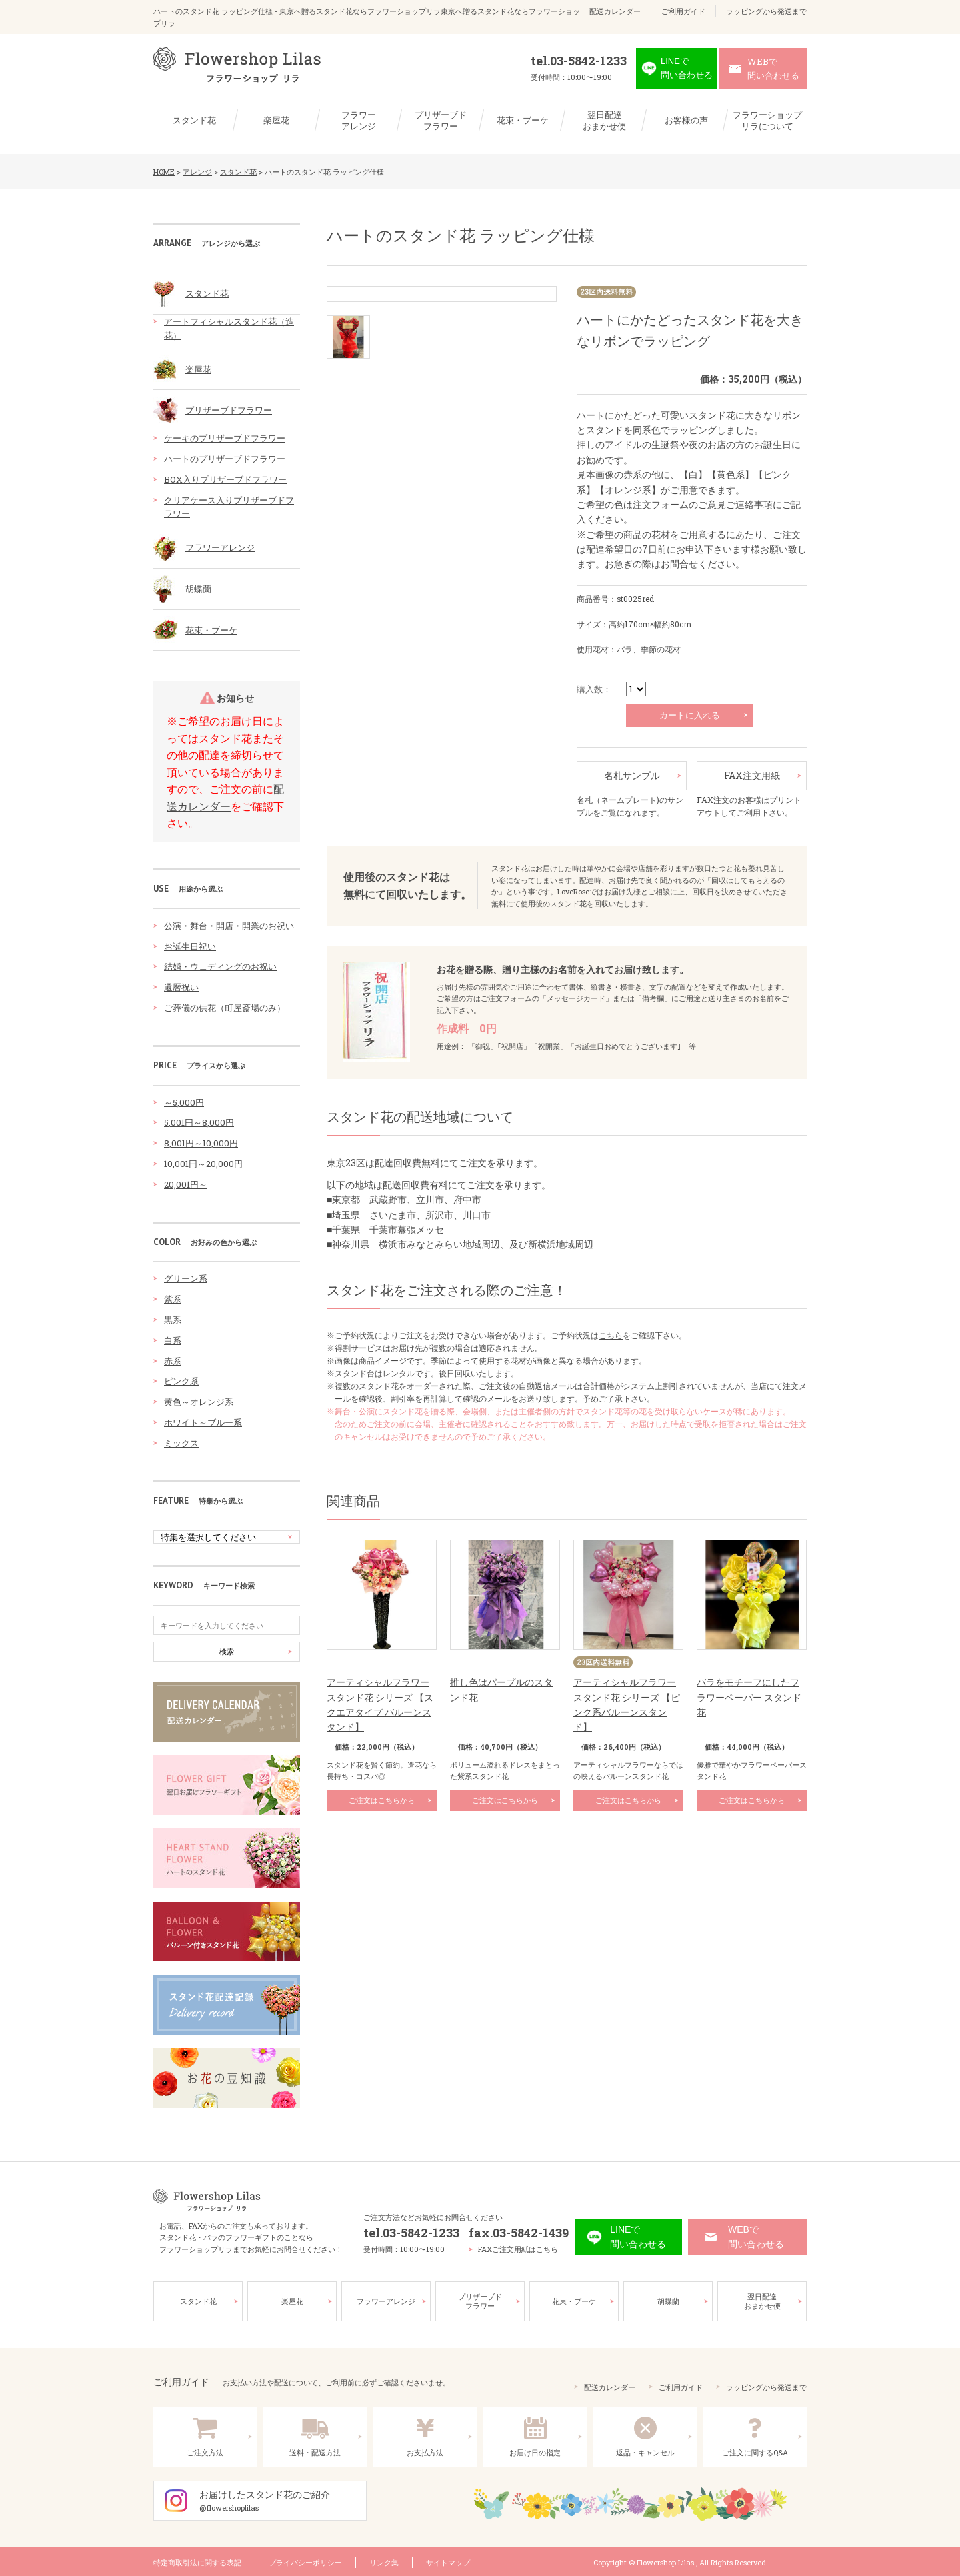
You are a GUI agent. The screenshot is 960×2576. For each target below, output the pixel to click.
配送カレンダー (615, 11)
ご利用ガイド (683, 11)
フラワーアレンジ (358, 120)
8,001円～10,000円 (201, 1143)
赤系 (172, 1361)
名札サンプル (632, 775)
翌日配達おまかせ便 (604, 120)
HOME (164, 172)
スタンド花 (194, 120)
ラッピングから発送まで (766, 11)
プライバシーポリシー (305, 2561)
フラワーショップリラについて (767, 120)
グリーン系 (185, 1278)
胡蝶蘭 (198, 589)
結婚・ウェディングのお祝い (220, 966)
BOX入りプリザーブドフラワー (225, 479)
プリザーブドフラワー (441, 120)
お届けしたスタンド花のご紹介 (282, 2500)
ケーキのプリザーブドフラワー (224, 438)
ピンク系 (181, 1381)
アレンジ (197, 172)
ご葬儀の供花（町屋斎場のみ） (224, 1008)
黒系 (172, 1320)
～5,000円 (184, 1102)
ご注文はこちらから (382, 1800)
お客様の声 (686, 120)
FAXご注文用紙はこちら (518, 2248)
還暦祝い (181, 987)
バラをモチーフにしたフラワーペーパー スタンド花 (749, 1697)
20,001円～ (185, 1184)
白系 (172, 1340)
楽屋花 (276, 120)
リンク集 (384, 2561)
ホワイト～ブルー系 (203, 1422)
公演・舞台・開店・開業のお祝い (229, 926)
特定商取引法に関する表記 (197, 2561)
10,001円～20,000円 (203, 1164)
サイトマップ (448, 2561)
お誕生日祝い (190, 946)
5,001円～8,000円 (199, 1122)
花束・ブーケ (523, 120)
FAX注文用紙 (752, 775)
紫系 (172, 1299)
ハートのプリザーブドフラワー (224, 459)
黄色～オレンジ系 (198, 1402)
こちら (611, 1335)
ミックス (181, 1443)
